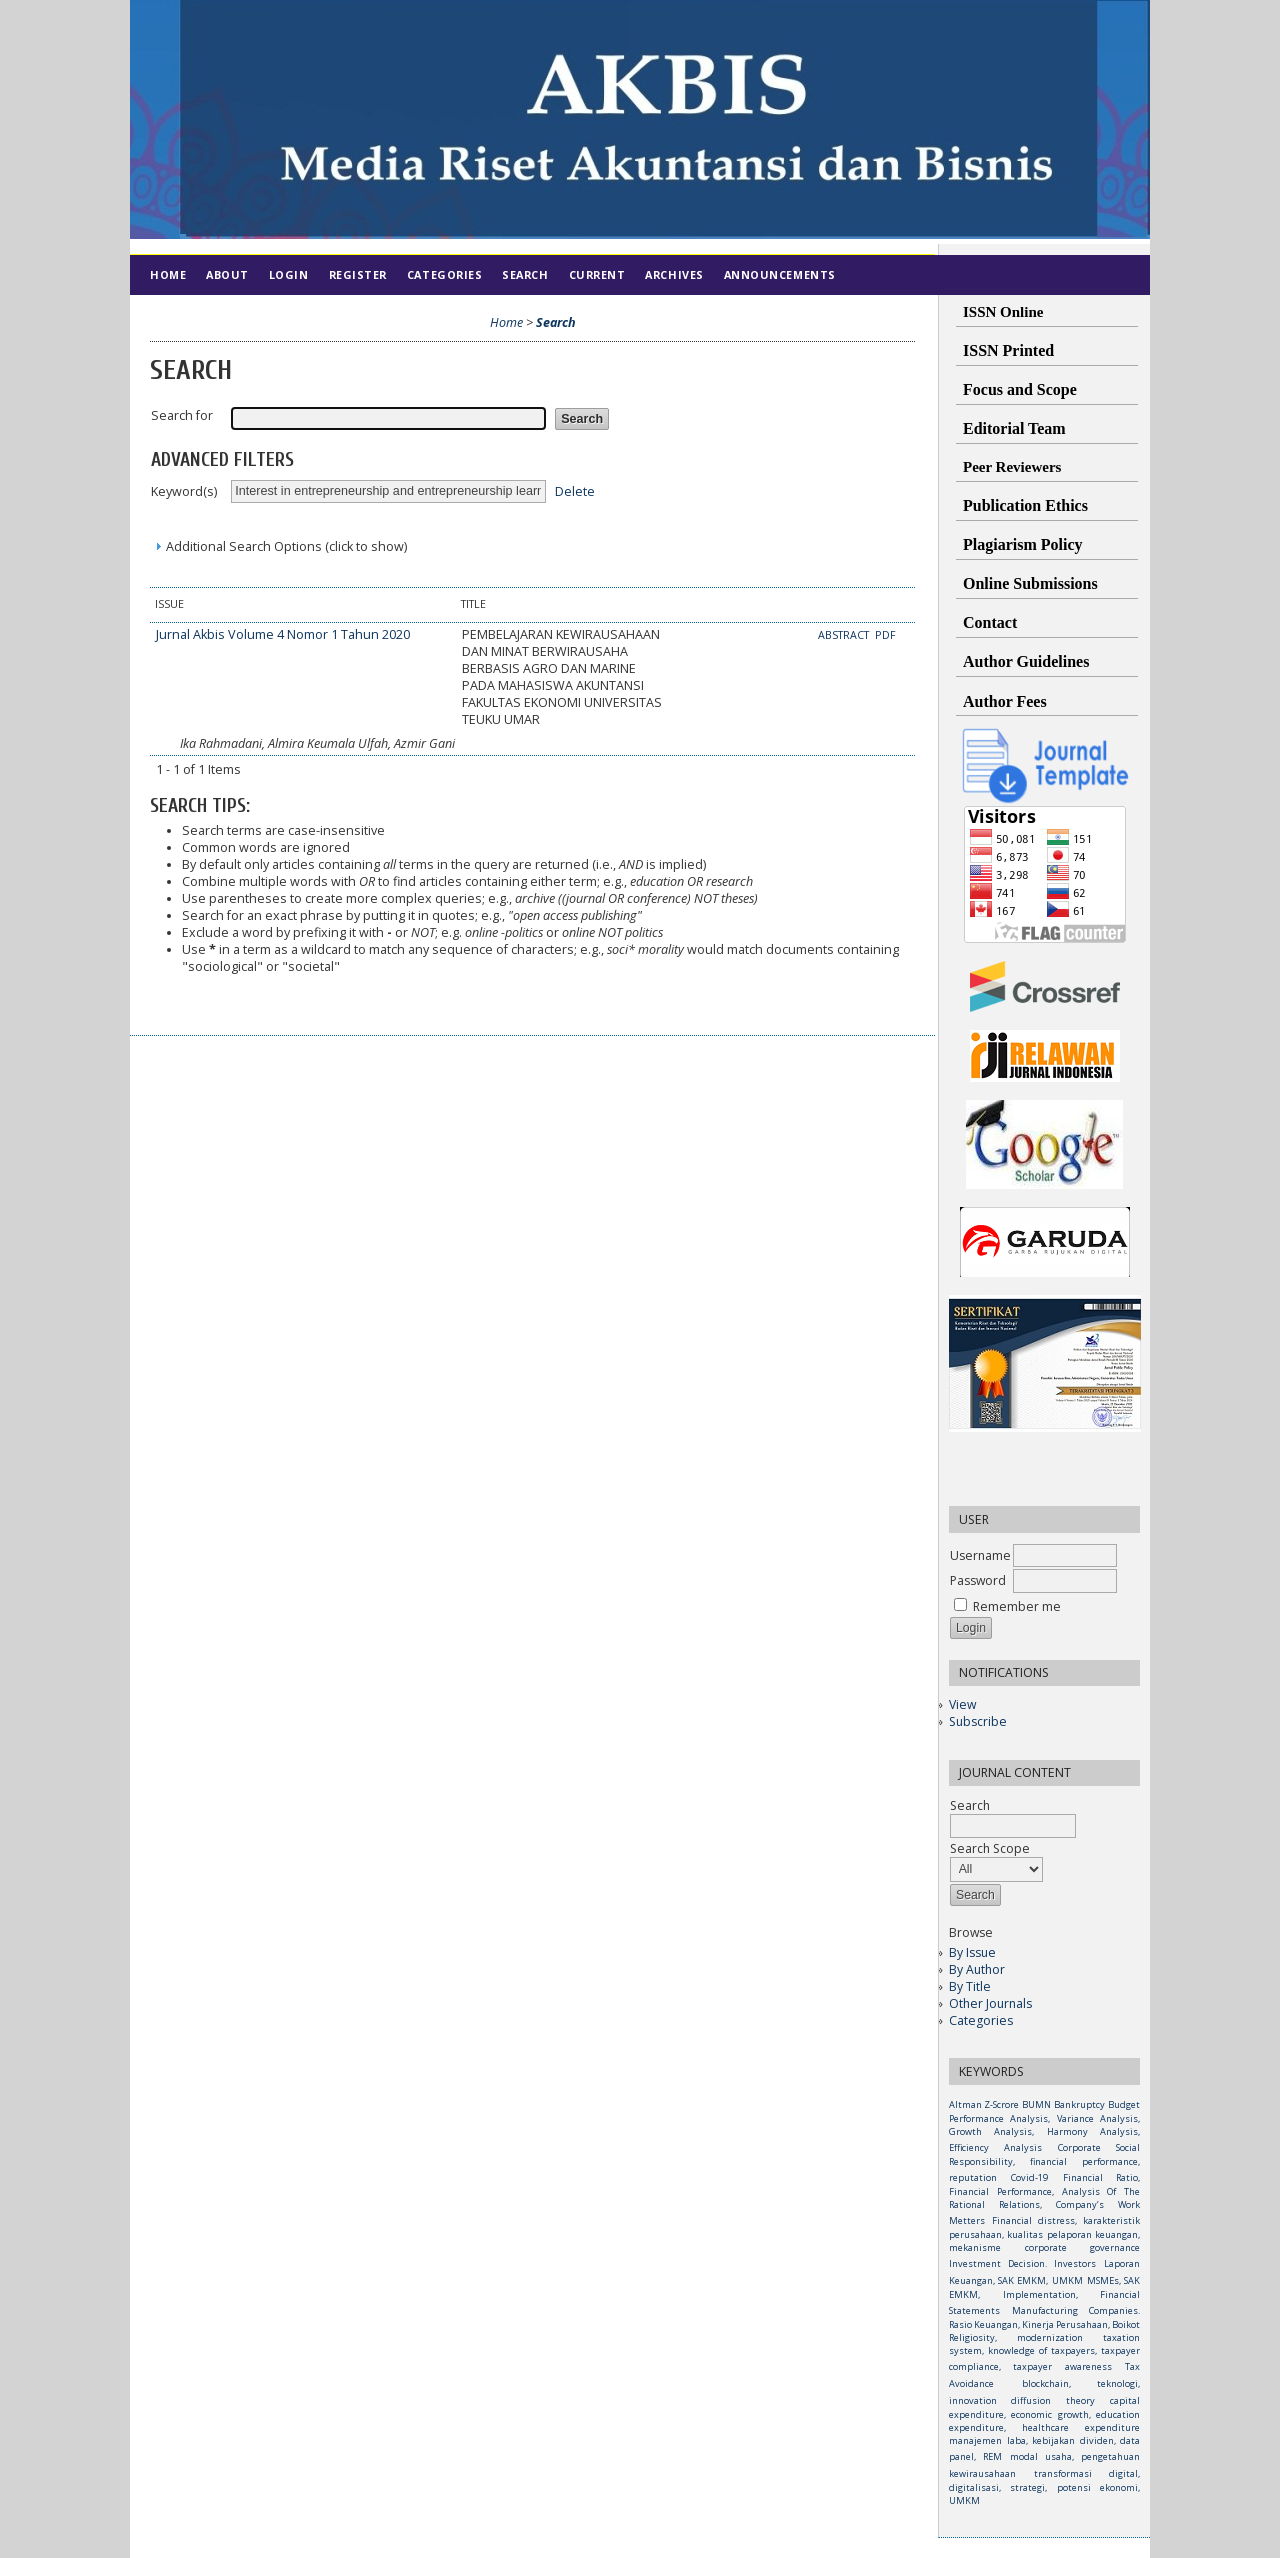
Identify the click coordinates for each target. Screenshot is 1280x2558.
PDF (885, 635)
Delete (575, 490)
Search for (182, 415)
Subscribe (978, 1721)
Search (525, 274)
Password (978, 1580)
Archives (674, 274)
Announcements (780, 274)
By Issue (972, 1952)
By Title (970, 1986)
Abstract (845, 635)
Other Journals (990, 2003)
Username (980, 1555)
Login (289, 274)
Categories (981, 2020)
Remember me (1017, 1606)
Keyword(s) (184, 491)
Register (358, 274)
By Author (977, 1969)
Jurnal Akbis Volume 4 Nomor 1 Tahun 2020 (283, 634)
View (962, 1704)
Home (168, 274)
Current (597, 274)
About (227, 274)
